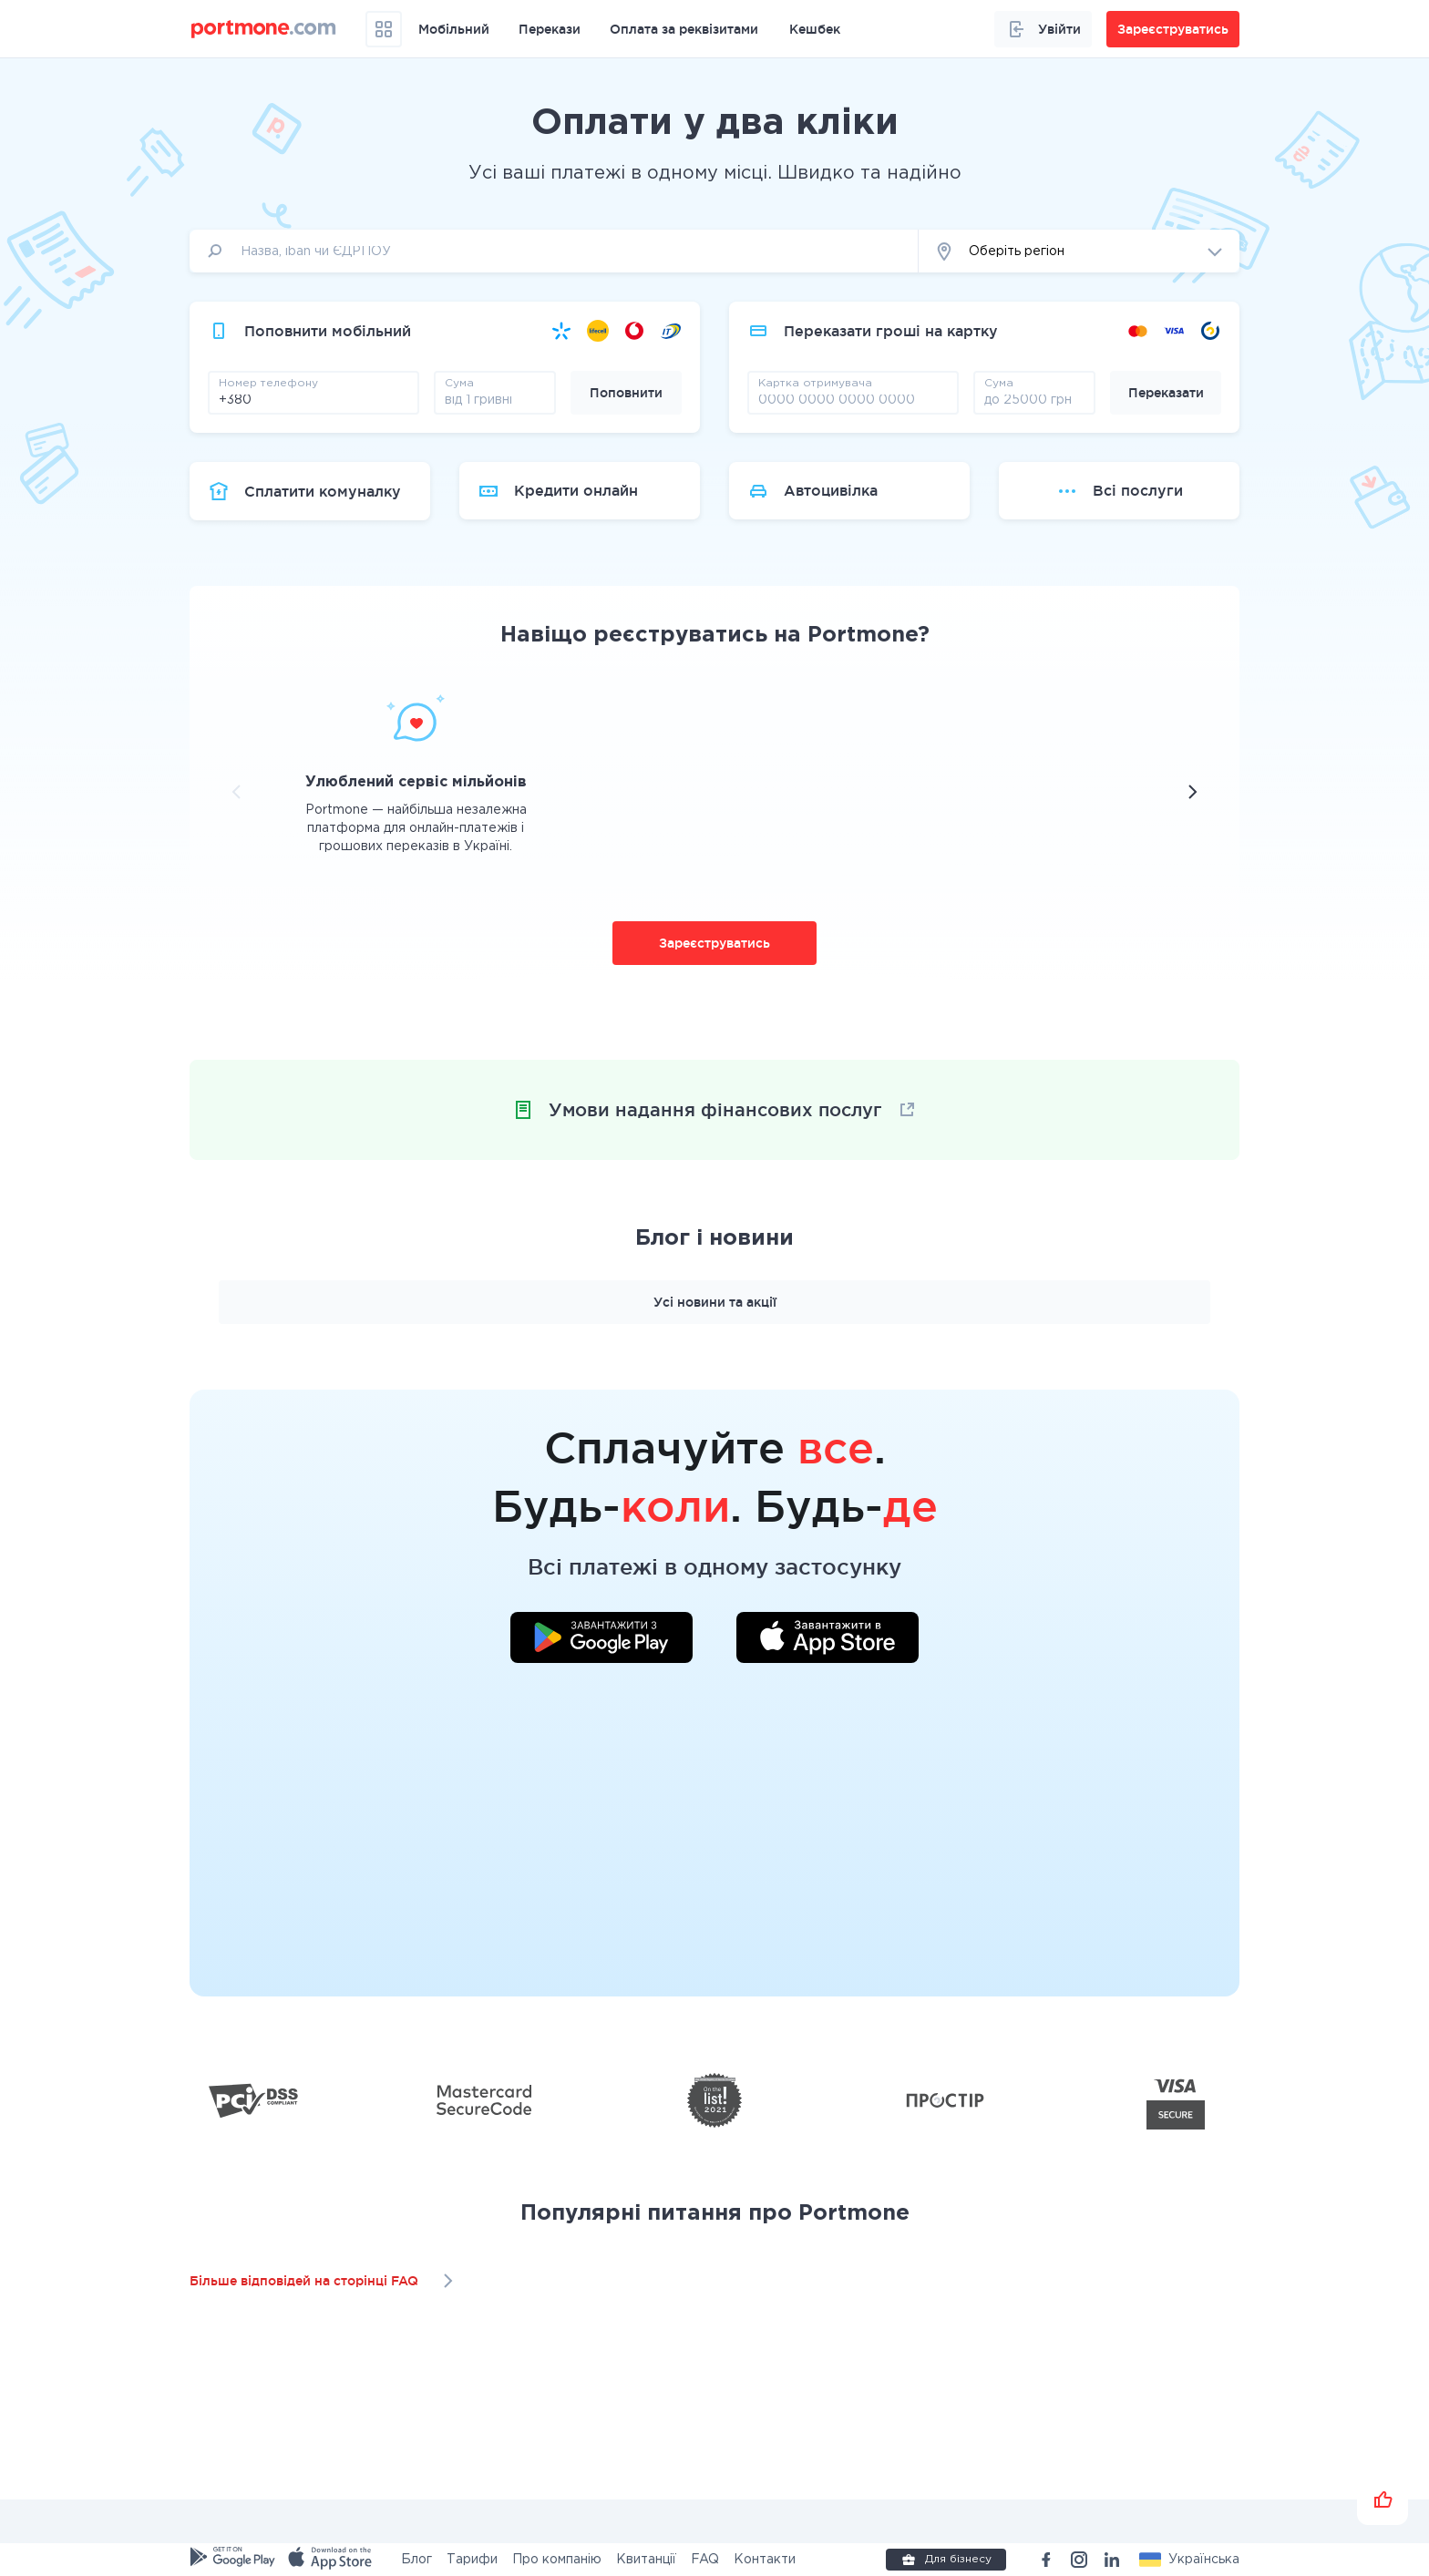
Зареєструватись (714, 943)
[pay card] (853, 399)
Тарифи (472, 2559)
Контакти (765, 2559)
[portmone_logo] (263, 29)
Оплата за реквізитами (684, 29)
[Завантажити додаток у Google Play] (601, 1640)
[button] (1079, 251)
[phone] (313, 399)
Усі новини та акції (714, 1302)
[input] (554, 251)
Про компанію (556, 2559)
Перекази (550, 29)
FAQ (705, 2559)
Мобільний (453, 29)
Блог (416, 2559)
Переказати (1166, 392)
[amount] (495, 399)
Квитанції (646, 2559)
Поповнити (626, 392)
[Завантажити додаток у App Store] (827, 1640)
